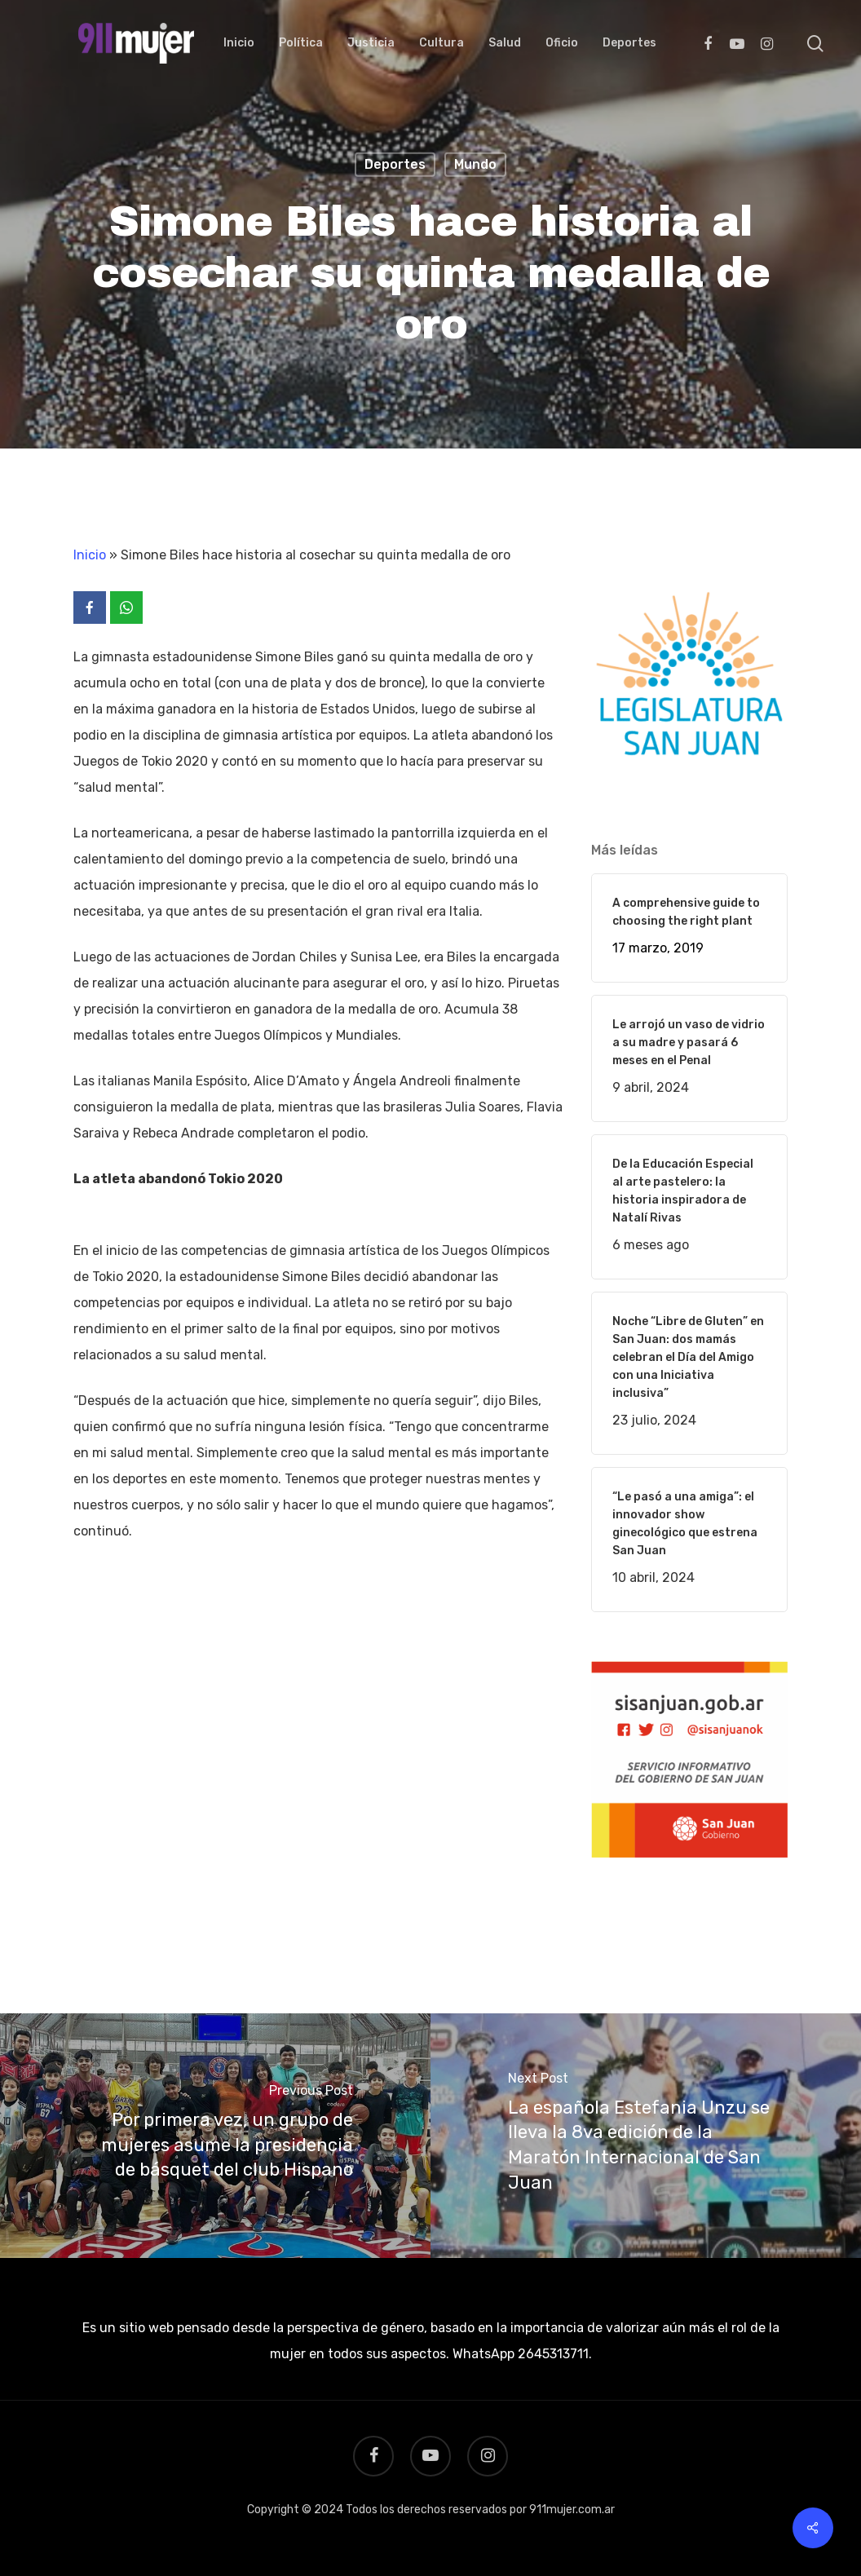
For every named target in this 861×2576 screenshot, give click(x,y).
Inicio (89, 555)
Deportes (395, 164)
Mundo (475, 164)
